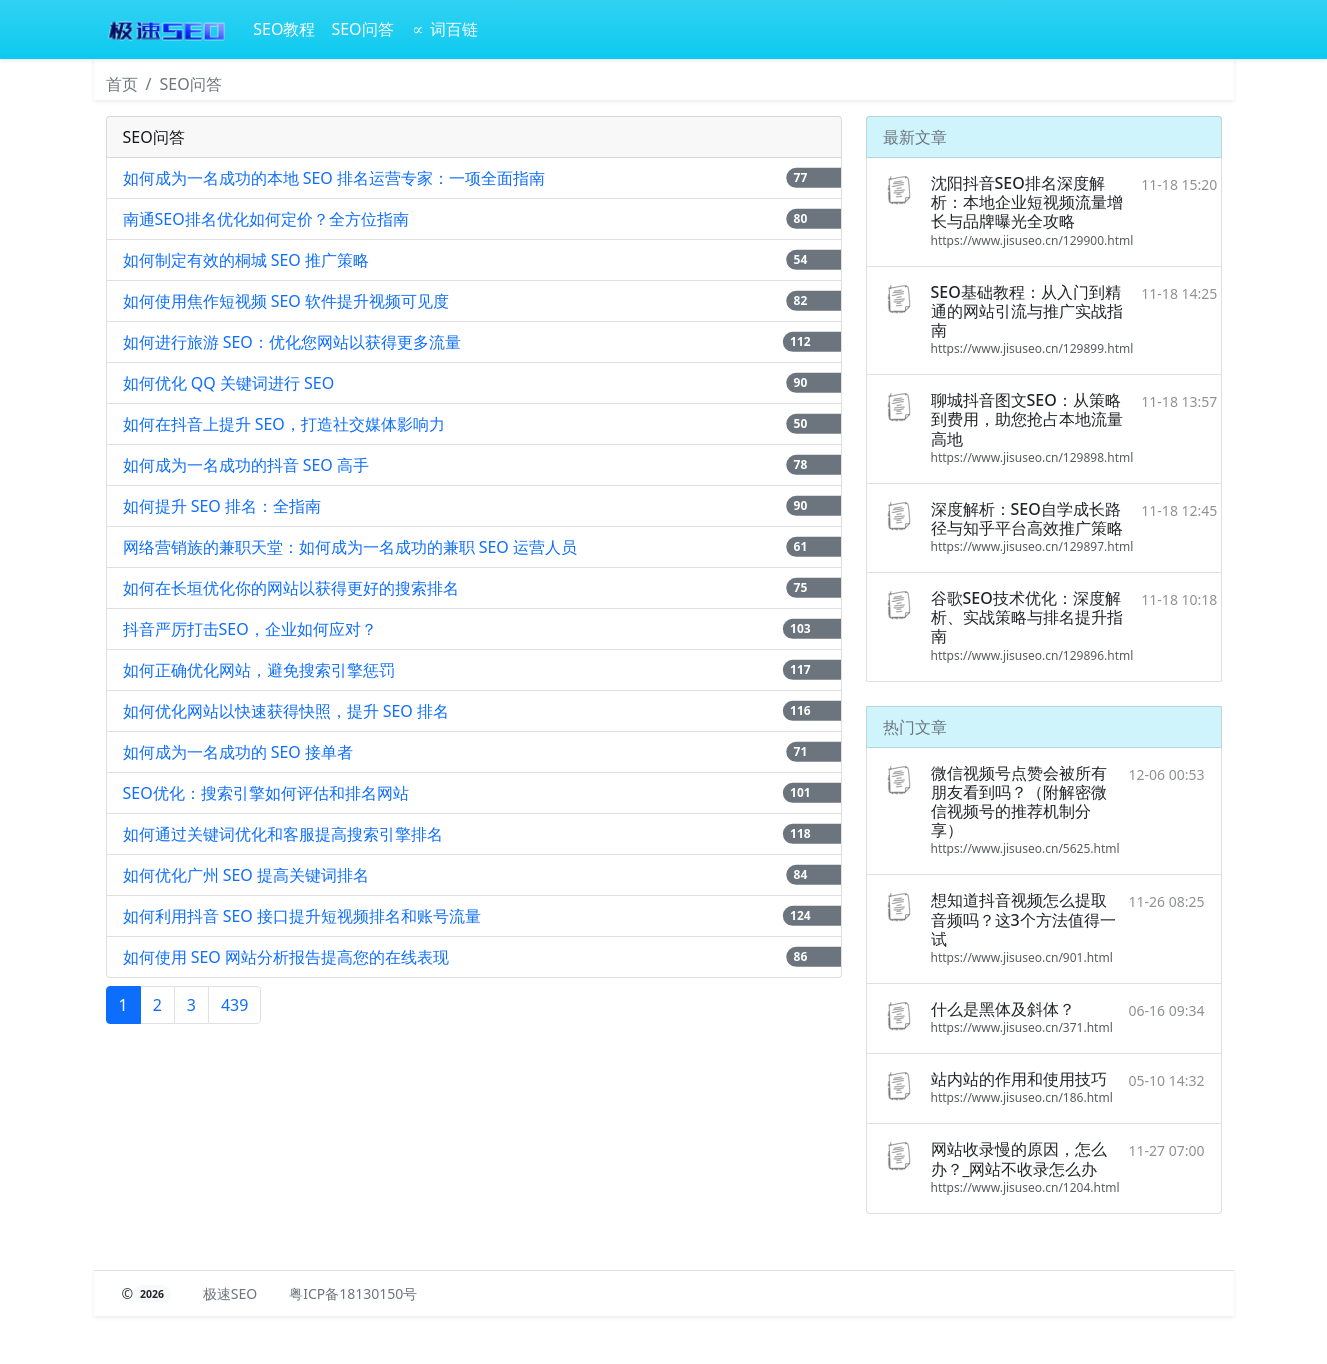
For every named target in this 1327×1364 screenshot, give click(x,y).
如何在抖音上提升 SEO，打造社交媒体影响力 (284, 424)
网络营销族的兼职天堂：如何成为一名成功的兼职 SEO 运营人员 (350, 547)
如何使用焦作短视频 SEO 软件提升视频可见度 (286, 301)
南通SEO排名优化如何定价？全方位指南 (266, 219)
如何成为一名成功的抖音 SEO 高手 (246, 465)
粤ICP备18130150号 (353, 1293)
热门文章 (915, 727)
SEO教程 (284, 29)
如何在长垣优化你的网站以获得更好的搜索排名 (291, 588)
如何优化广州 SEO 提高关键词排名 (246, 875)
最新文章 (915, 137)
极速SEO (230, 1293)
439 (234, 1005)
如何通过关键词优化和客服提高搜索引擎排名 (283, 834)
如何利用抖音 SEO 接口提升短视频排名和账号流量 (302, 916)
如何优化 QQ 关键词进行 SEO (229, 383)
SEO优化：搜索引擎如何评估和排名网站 (266, 793)
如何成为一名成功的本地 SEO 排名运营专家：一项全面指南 (334, 178)
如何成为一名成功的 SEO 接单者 (238, 752)
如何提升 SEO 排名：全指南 (222, 506)
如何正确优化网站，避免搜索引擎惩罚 (259, 670)
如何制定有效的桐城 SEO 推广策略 (246, 260)
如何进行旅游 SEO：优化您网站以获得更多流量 (292, 342)
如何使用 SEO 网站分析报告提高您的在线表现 (286, 957)
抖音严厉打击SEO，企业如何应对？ (250, 629)
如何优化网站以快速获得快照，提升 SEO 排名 (286, 711)
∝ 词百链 (444, 29)
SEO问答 (362, 29)
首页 (122, 84)
